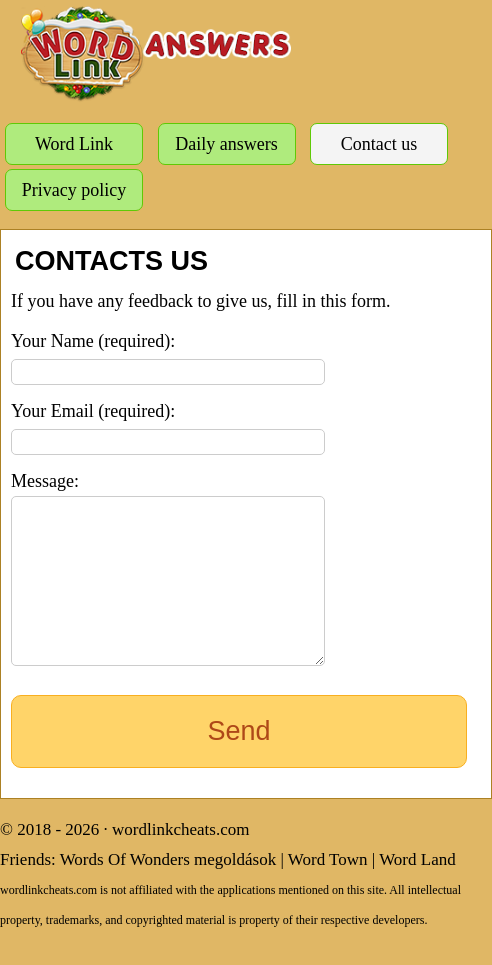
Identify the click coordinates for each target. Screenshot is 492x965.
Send (238, 761)
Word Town (328, 889)
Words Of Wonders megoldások (168, 889)
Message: (45, 481)
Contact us (379, 144)
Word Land (417, 889)
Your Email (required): (93, 411)
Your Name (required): (93, 341)
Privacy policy (74, 190)
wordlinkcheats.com (180, 859)
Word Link (74, 144)
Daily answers (226, 144)
